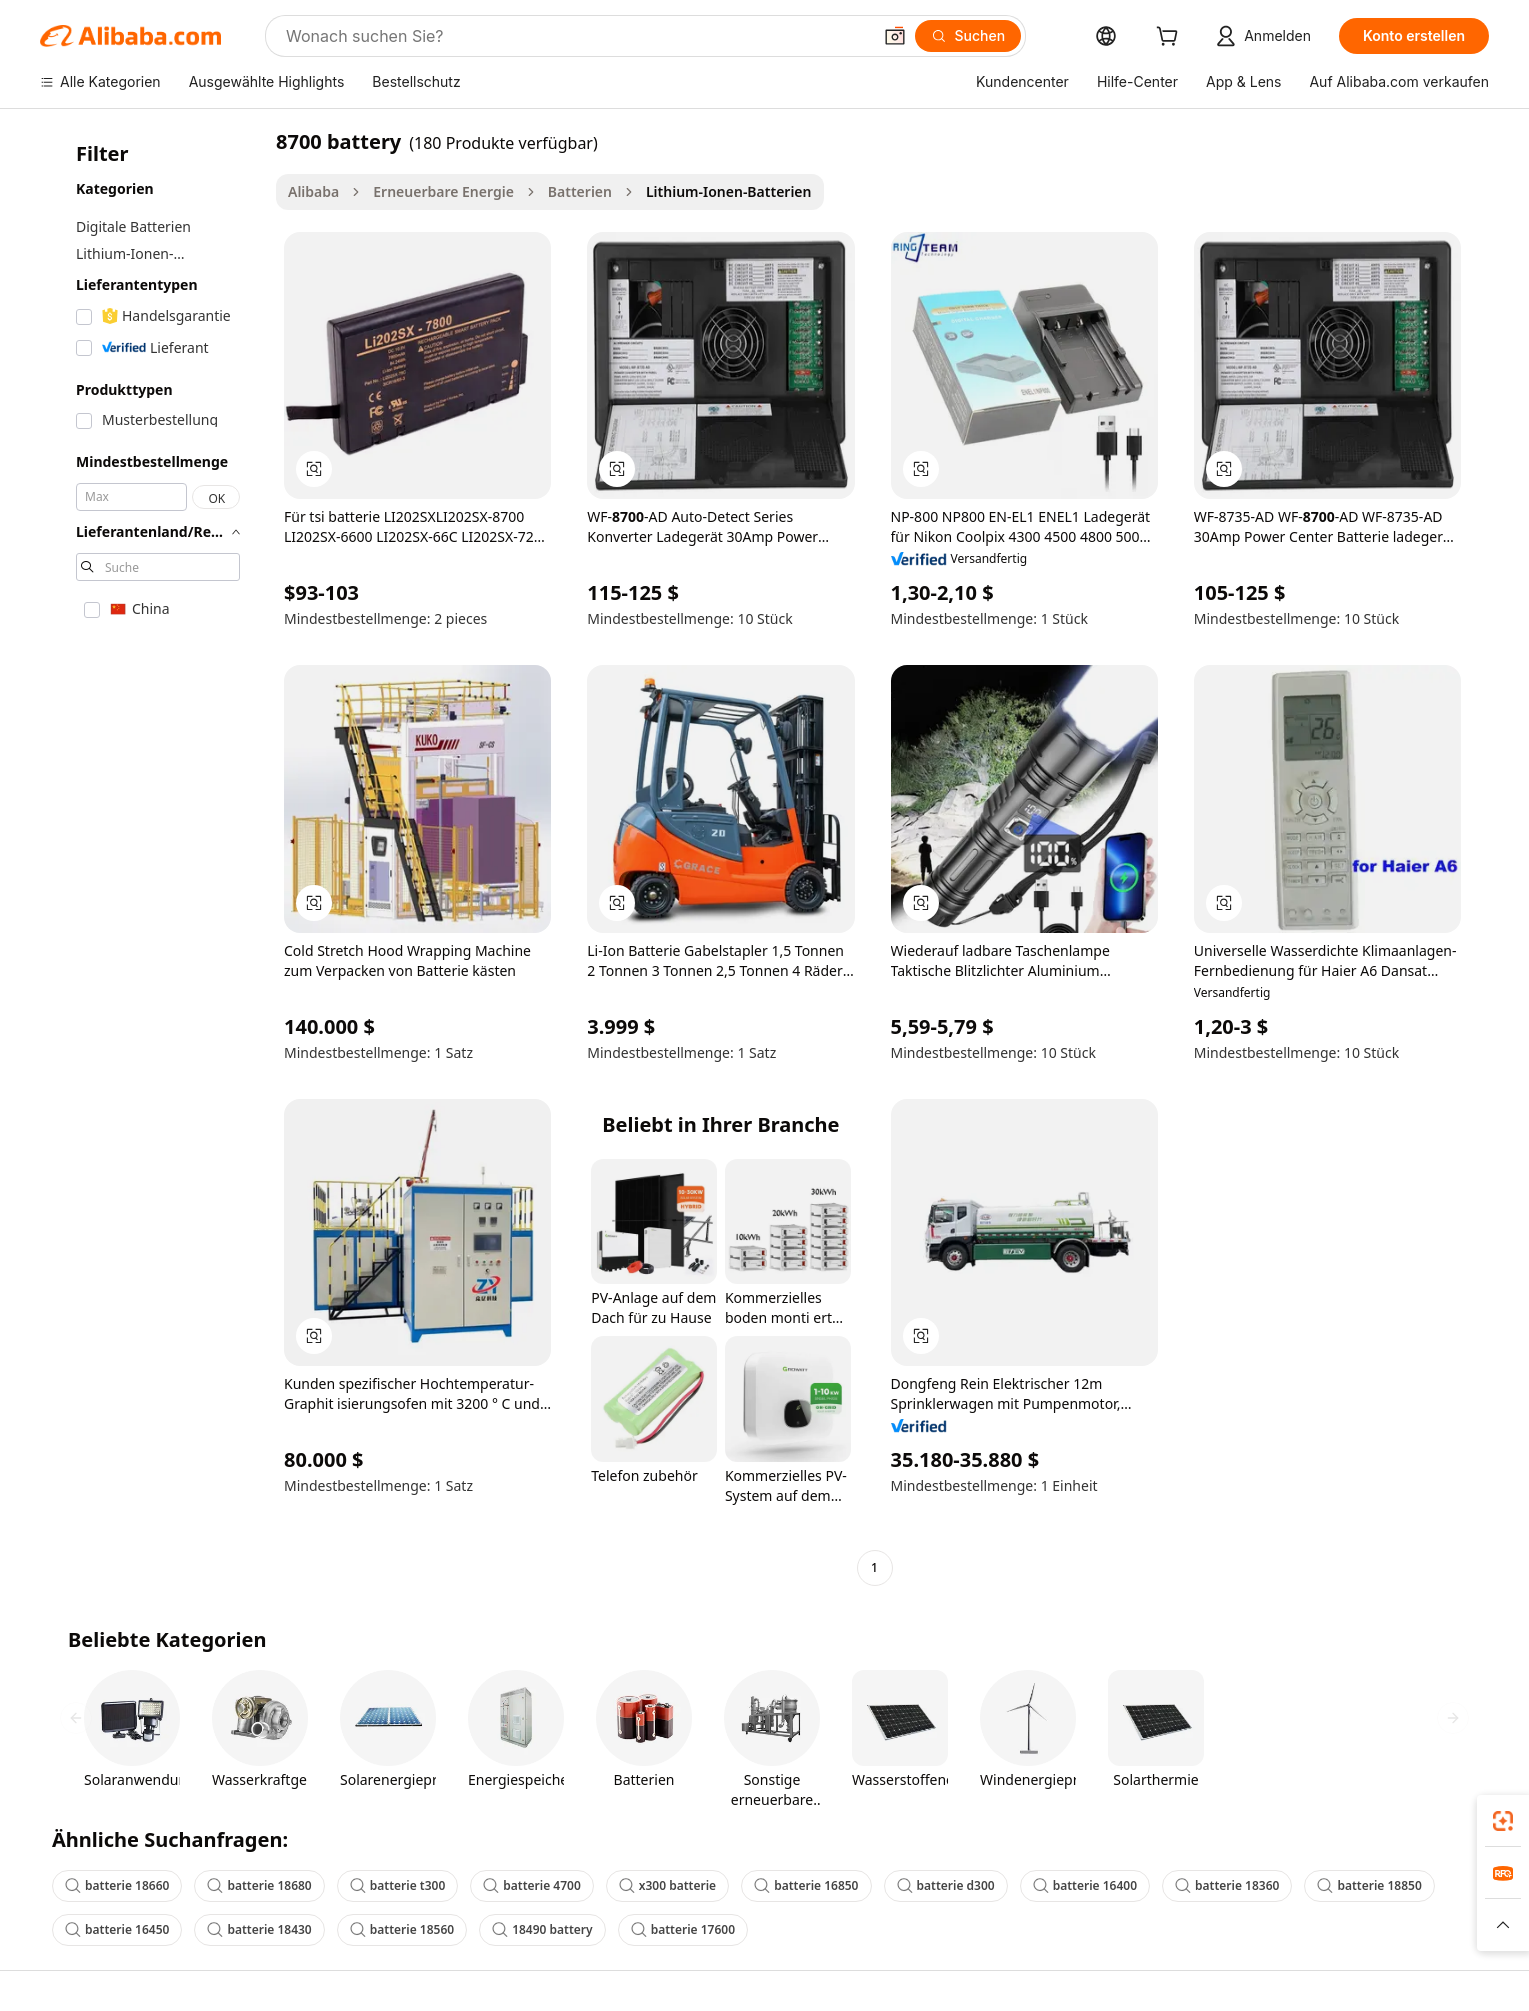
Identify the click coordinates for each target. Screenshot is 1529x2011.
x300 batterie (667, 1885)
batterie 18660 (117, 1885)
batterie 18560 (402, 1929)
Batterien (580, 191)
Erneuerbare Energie (443, 191)
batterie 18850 (1369, 1885)
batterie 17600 (683, 1929)
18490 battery (542, 1929)
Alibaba (313, 191)
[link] (1503, 1821)
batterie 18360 (1227, 1885)
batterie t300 (398, 1885)
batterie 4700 (532, 1885)
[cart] (1171, 38)
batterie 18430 (259, 1929)
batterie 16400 (1085, 1885)
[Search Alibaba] (576, 36)
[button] (895, 36)
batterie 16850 (806, 1885)
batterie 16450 (117, 1929)
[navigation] (152, 857)
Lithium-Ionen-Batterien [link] (729, 191)
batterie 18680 (259, 1885)
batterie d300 (946, 1885)
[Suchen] (968, 36)
